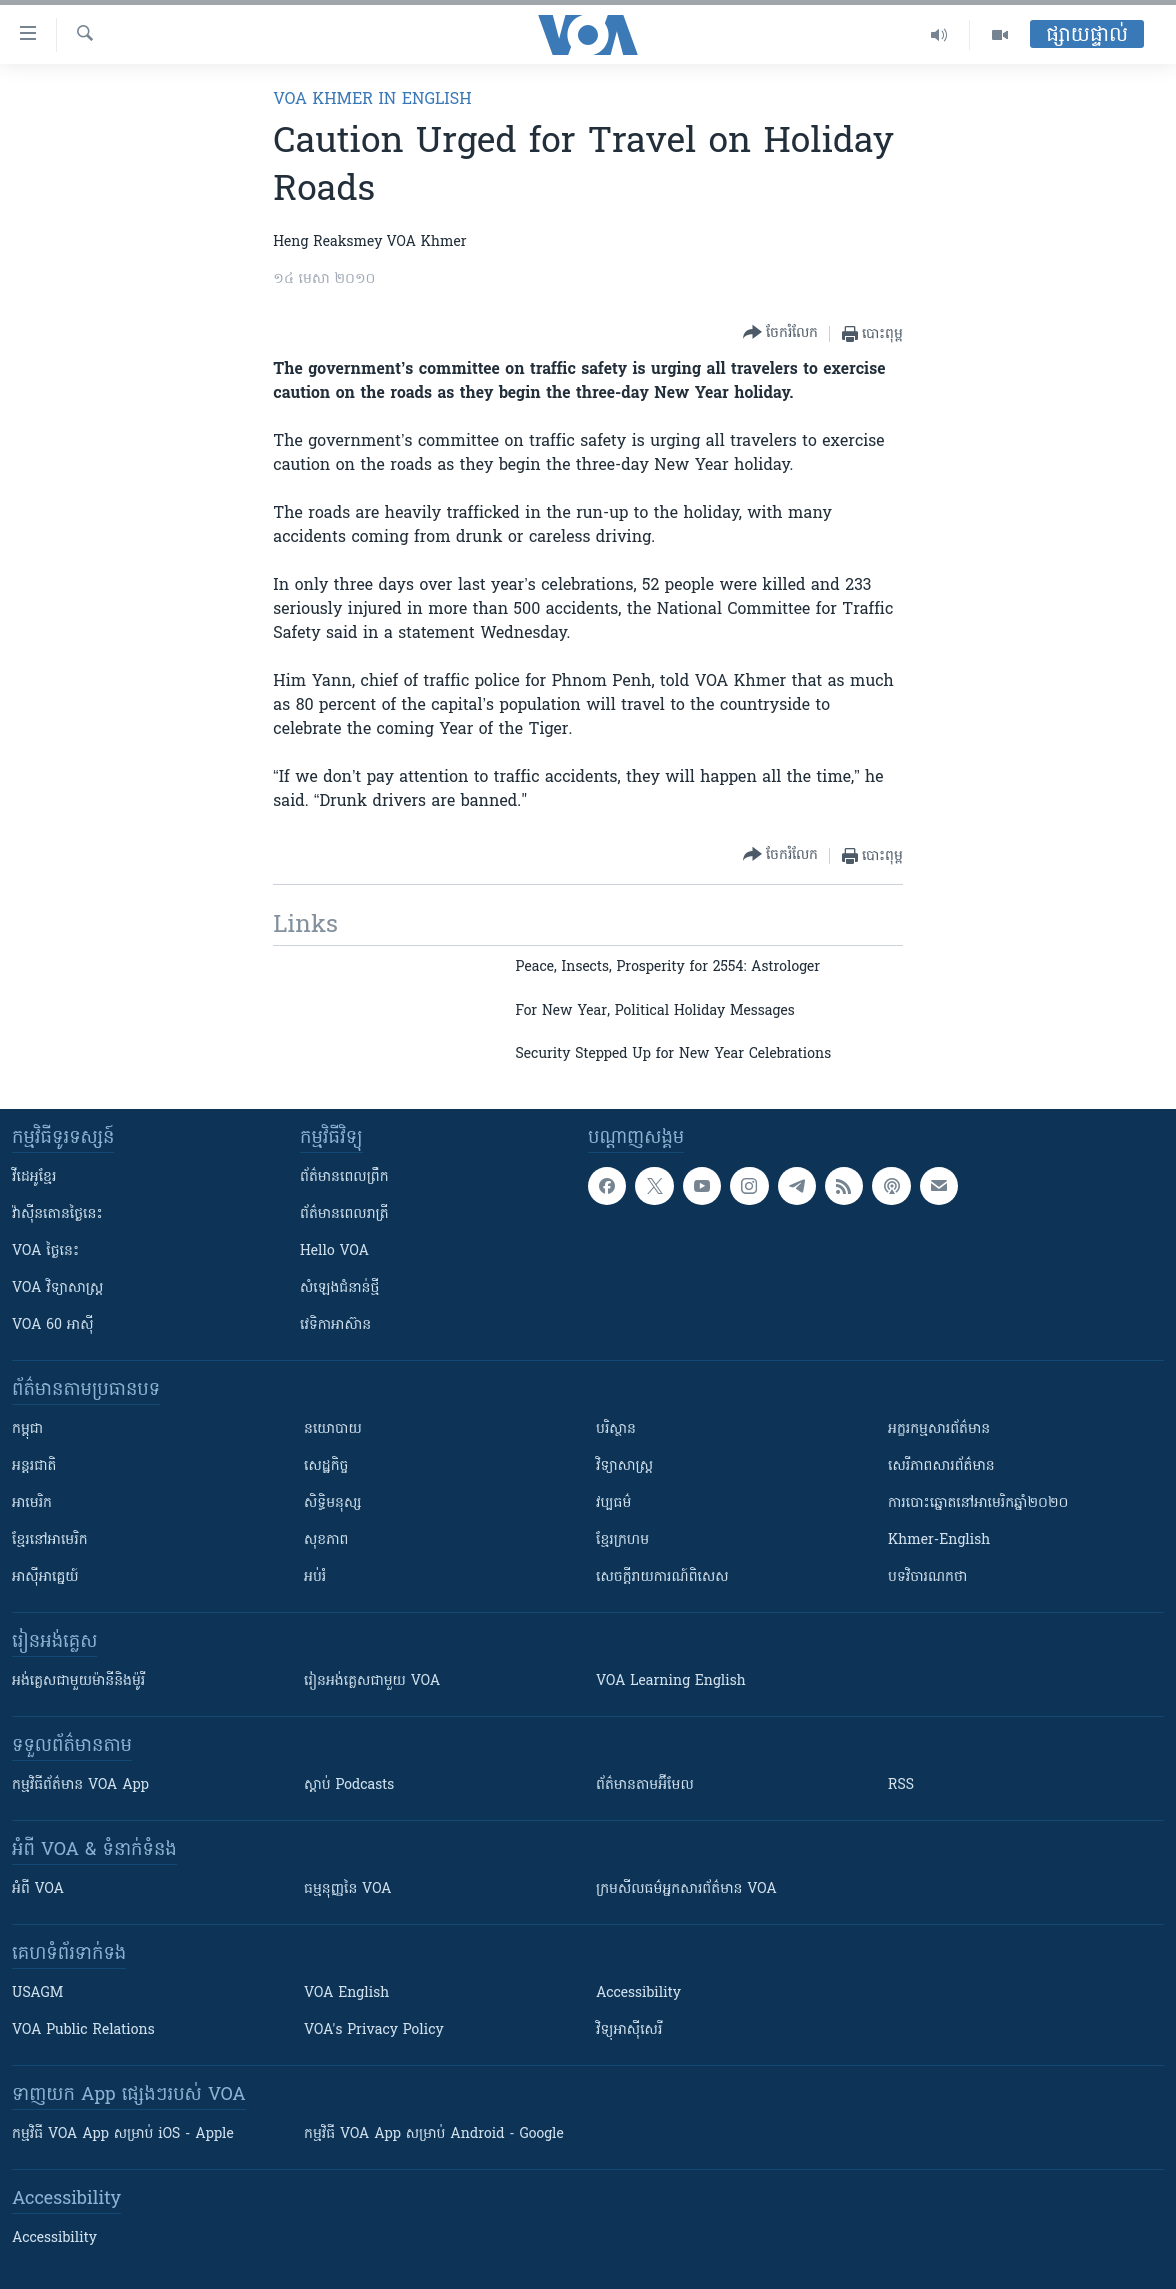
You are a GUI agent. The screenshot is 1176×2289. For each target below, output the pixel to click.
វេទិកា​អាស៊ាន (335, 1325)
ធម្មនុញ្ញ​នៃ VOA (348, 1889)
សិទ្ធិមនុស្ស (333, 1503)
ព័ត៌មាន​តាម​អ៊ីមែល (645, 1785)
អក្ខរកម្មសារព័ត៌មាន (939, 1429)
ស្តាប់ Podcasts (349, 1785)
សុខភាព (326, 1540)
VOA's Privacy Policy (374, 2030)
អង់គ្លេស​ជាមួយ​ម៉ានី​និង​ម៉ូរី (78, 1681)
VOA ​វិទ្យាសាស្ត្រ (57, 1288)
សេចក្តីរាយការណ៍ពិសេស (662, 1577)
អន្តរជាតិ (34, 1466)
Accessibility (638, 1993)
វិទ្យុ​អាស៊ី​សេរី (629, 2030)
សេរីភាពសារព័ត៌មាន (941, 1466)
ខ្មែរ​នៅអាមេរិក (50, 1540)
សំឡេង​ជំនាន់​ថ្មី (339, 1288)
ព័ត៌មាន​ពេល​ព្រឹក (344, 1177)
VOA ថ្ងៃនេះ (45, 1251)
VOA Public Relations (83, 2030)
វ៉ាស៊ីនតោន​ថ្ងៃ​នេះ (57, 1214)
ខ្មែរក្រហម (622, 1540)
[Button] (780, 333)
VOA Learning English (671, 1681)
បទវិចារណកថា (927, 1577)
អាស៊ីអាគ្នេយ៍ (45, 1577)
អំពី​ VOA (38, 1889)
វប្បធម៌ (613, 1503)
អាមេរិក (32, 1503)
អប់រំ (315, 1577)
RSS (901, 1785)
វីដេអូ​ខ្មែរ (34, 1177)
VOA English (346, 1993)
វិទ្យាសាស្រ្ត (624, 1466)
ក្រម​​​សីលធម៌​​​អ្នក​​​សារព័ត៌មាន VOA (686, 1889)
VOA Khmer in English (372, 100)
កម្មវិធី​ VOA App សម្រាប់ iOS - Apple (123, 2134)
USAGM (37, 1993)
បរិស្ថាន (616, 1429)
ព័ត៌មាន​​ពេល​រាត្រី (344, 1214)
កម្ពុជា (27, 1429)
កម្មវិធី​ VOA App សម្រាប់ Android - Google (434, 2134)
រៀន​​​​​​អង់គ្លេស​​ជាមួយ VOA (372, 1681)
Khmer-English (939, 1540)
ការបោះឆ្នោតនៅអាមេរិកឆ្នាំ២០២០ (978, 1503)
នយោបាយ (333, 1429)
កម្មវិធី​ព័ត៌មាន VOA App (80, 1785)
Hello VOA (334, 1251)
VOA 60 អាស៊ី (53, 1325)
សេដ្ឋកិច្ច (326, 1466)
